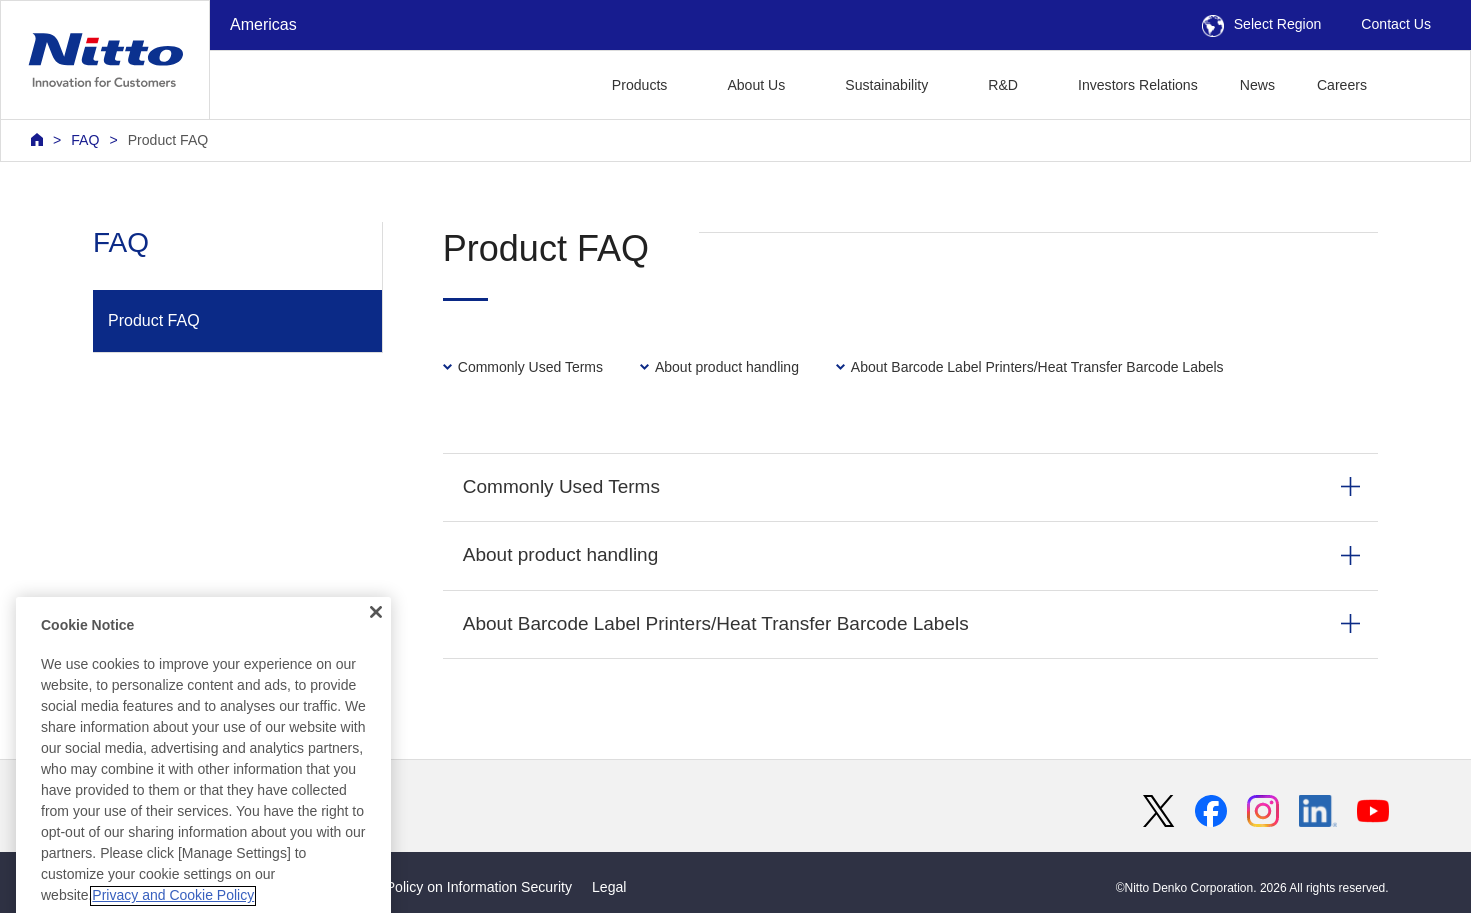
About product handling (560, 554)
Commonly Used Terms (561, 486)
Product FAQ (168, 140)
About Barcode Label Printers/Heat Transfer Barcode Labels (716, 623)
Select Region (1262, 24)
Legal (609, 887)
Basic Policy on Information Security (459, 887)
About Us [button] (756, 85)
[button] (1419, 82)
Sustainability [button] (886, 85)
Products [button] (640, 85)
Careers (1342, 85)
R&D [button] (1003, 85)
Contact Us (1396, 24)
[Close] (376, 669)
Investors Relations (1138, 85)
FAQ (85, 140)
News (1257, 85)
